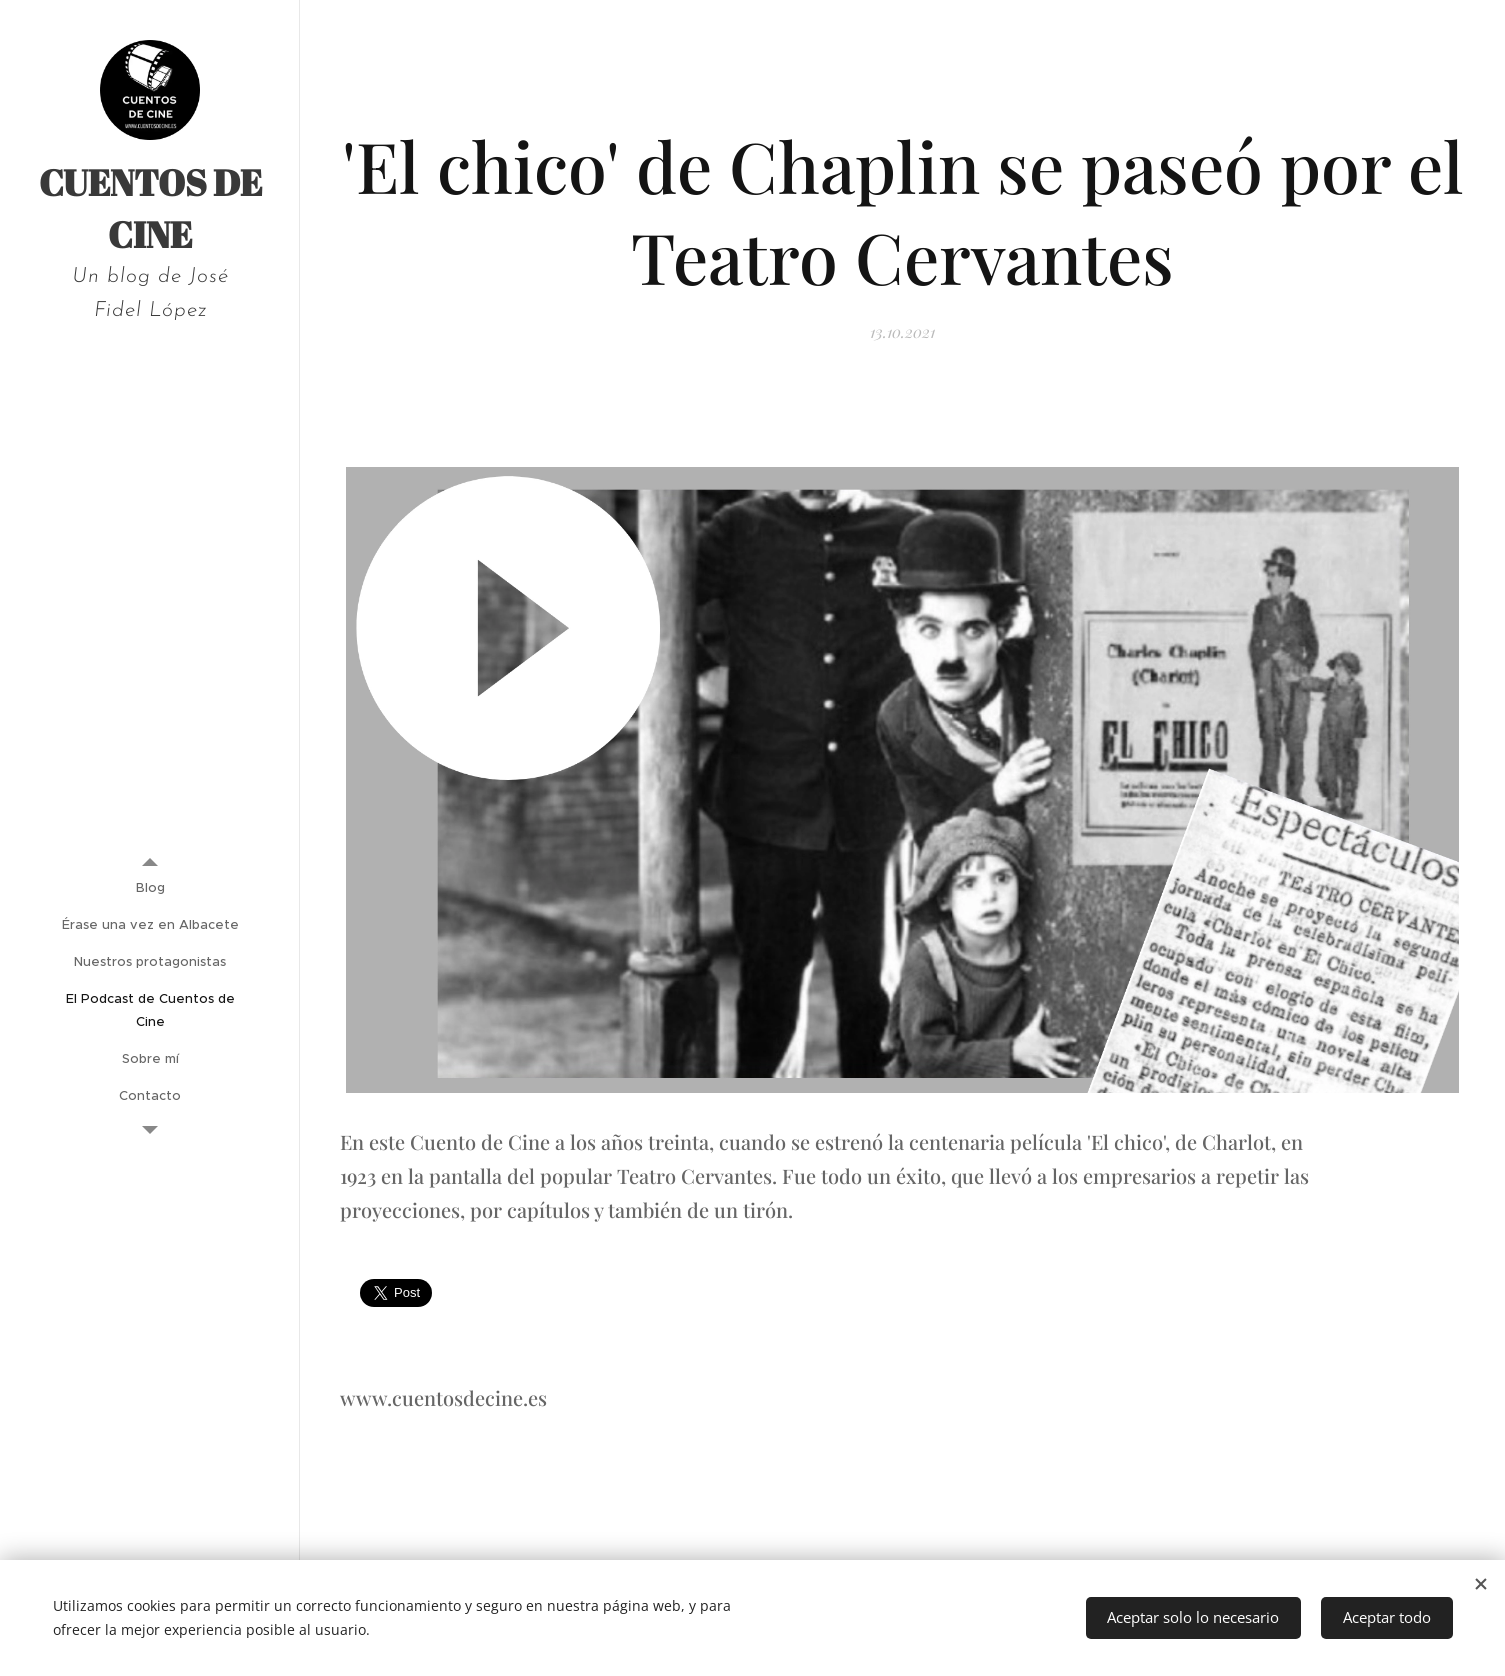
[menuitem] (150, 887)
